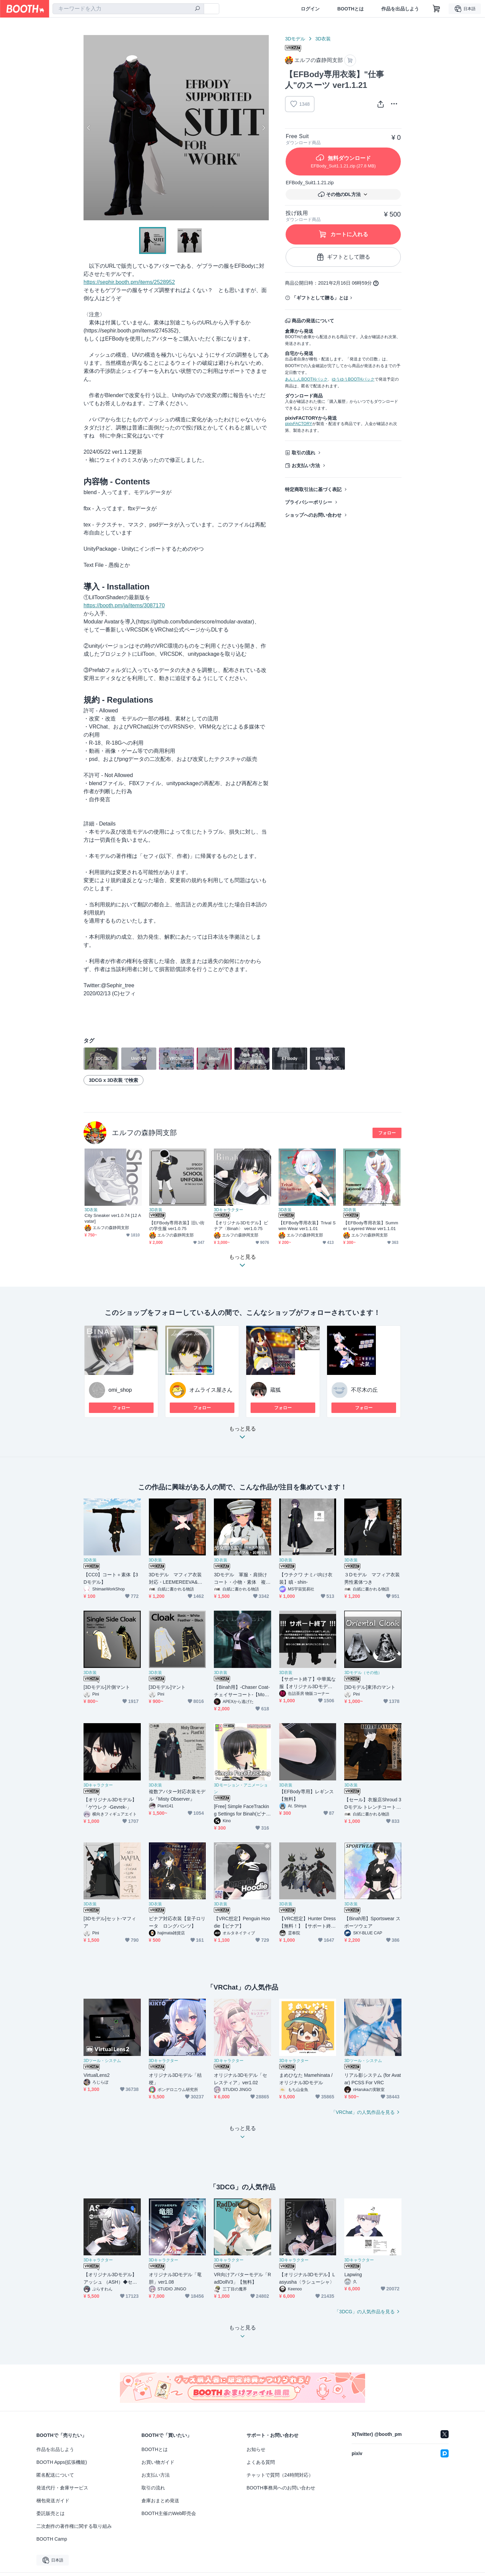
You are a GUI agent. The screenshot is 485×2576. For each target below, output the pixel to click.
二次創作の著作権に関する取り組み (74, 2526)
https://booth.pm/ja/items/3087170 (124, 605)
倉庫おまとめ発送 (160, 2500)
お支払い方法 (306, 465)
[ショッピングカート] (436, 9)
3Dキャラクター (228, 1210)
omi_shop (120, 1390)
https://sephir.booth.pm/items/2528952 (129, 282)
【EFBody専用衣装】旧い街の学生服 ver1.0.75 (176, 1225)
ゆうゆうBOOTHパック (353, 379)
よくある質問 (261, 2462)
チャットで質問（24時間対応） (280, 2475)
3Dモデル (295, 38)
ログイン (310, 8)
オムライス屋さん (210, 1390)
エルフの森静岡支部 (144, 1132)
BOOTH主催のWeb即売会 (168, 2513)
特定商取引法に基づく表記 (313, 489)
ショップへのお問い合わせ (313, 515)
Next (263, 127)
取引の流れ (303, 452)
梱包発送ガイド (52, 2500)
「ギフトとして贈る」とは (320, 297)
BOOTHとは (350, 8)
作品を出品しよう (400, 8)
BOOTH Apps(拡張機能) (61, 2462)
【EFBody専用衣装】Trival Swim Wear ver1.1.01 (307, 1225)
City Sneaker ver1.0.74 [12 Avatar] (113, 1218)
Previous (89, 127)
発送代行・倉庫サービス (62, 2487)
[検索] (197, 9)
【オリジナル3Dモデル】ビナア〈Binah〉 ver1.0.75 (241, 1225)
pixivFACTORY (298, 423)
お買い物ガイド (157, 2462)
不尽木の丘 (364, 1390)
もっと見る (242, 1434)
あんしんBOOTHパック (306, 379)
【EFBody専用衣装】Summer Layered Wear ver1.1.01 (370, 1225)
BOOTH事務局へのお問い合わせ (281, 2487)
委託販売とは (50, 2513)
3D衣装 (323, 38)
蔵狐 (275, 1390)
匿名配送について (55, 2475)
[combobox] (128, 8)
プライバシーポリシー (308, 502)
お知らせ (256, 2449)
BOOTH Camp (51, 2539)
